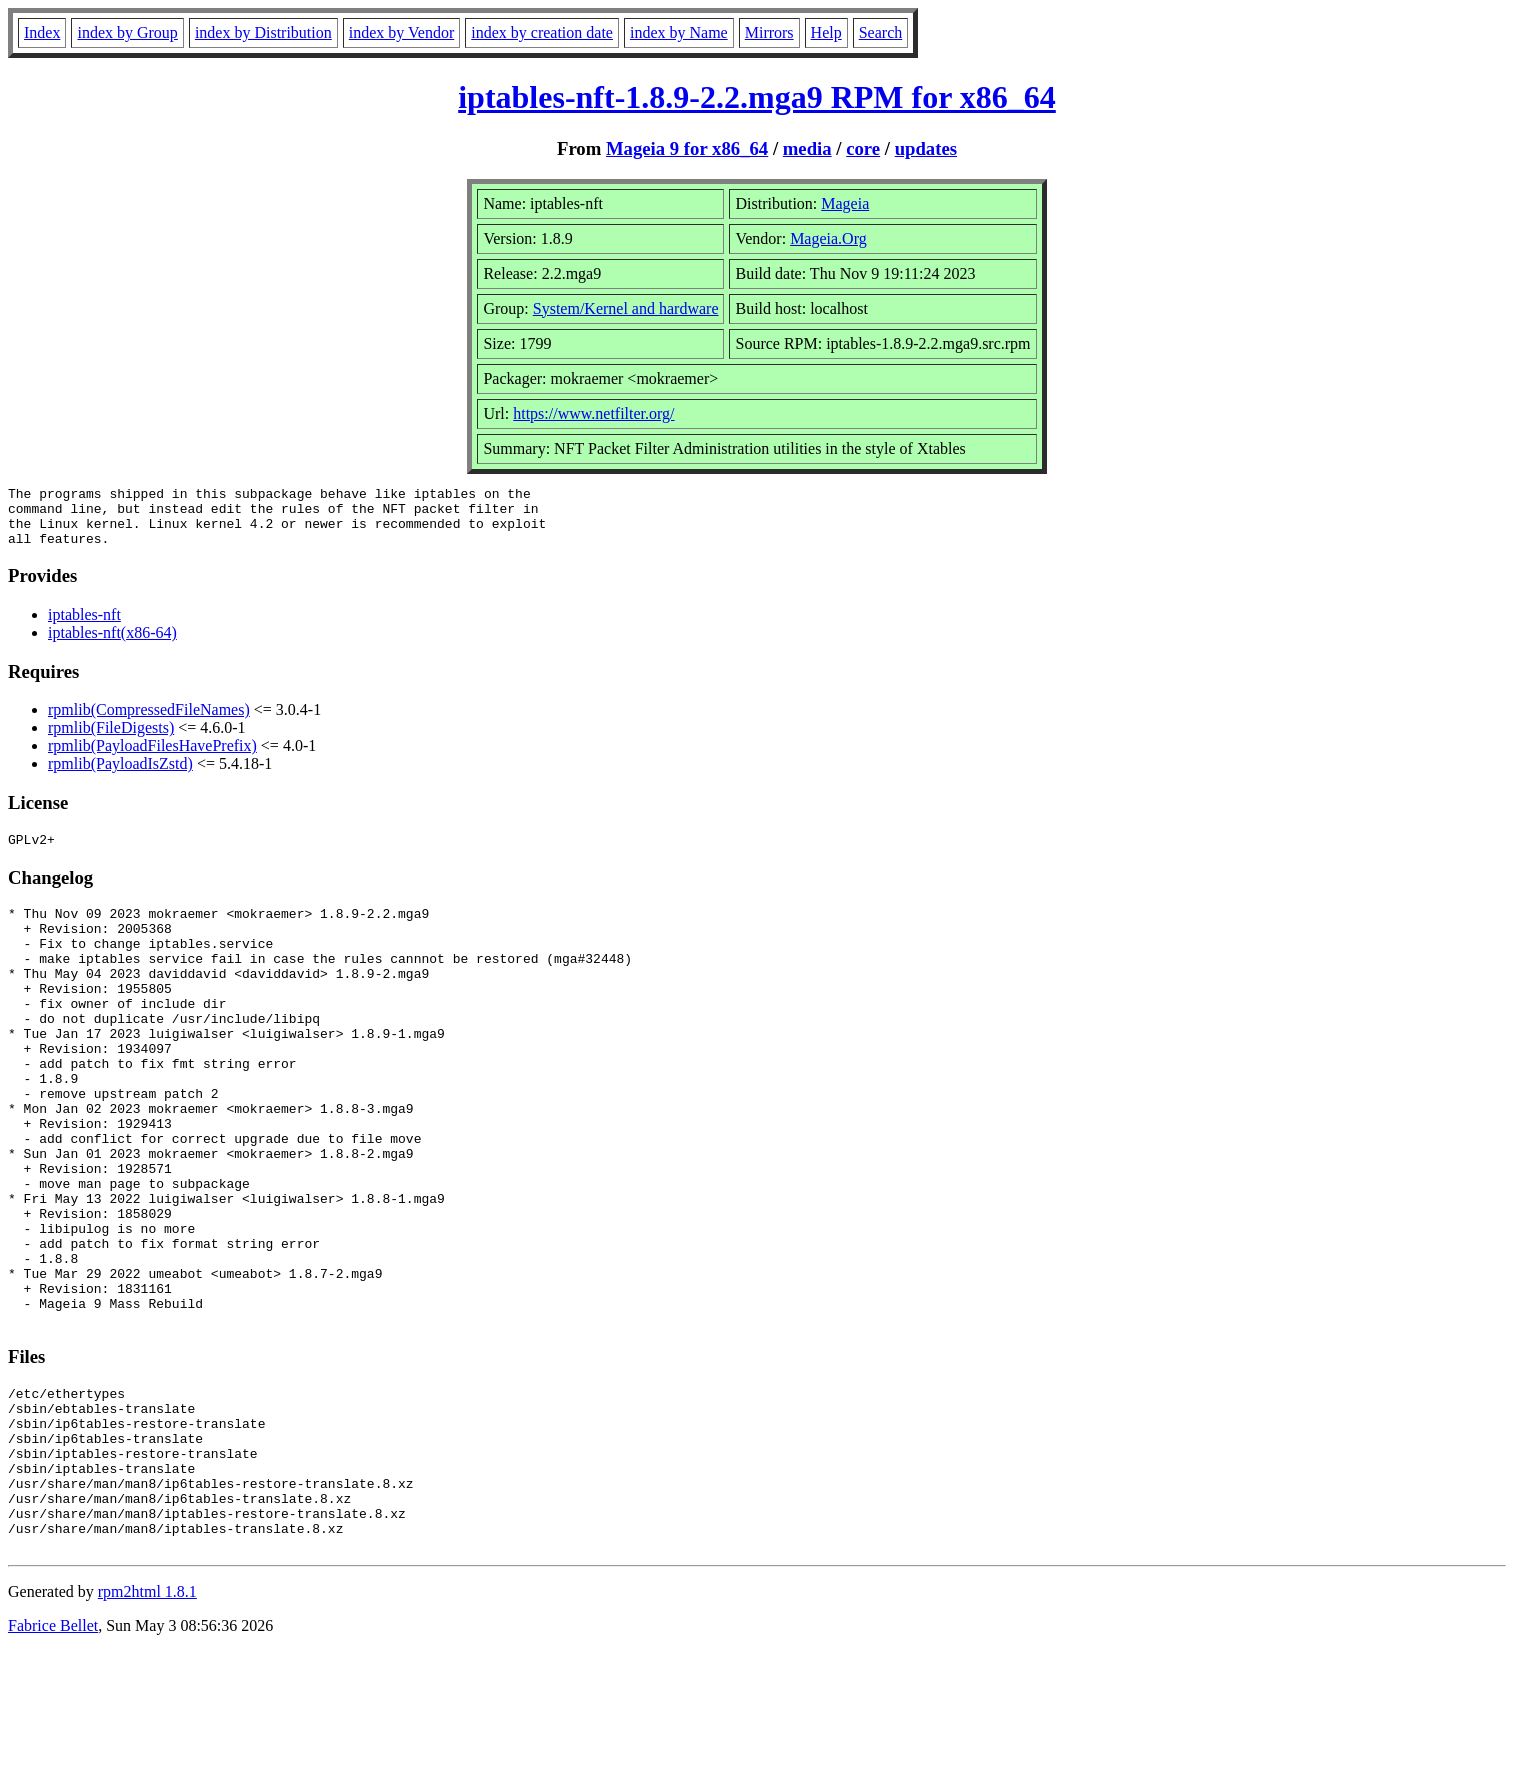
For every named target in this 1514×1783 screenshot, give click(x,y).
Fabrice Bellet (53, 1757)
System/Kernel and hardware (626, 308)
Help (826, 32)
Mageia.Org (828, 238)
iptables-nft (84, 626)
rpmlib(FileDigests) (111, 739)
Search (881, 32)
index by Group (127, 32)
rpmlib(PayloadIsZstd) (120, 775)
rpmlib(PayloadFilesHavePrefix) (152, 757)
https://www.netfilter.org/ (593, 413)
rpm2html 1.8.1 (147, 1723)
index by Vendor (401, 32)
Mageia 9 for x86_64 (687, 148)
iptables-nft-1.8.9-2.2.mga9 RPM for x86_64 (757, 97)
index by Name (679, 32)
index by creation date (542, 32)
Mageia (845, 203)
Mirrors (769, 32)
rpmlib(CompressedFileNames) (149, 721)
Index (42, 32)
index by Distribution (263, 32)
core (863, 148)
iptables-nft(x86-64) (112, 644)
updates (926, 148)
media (807, 148)
